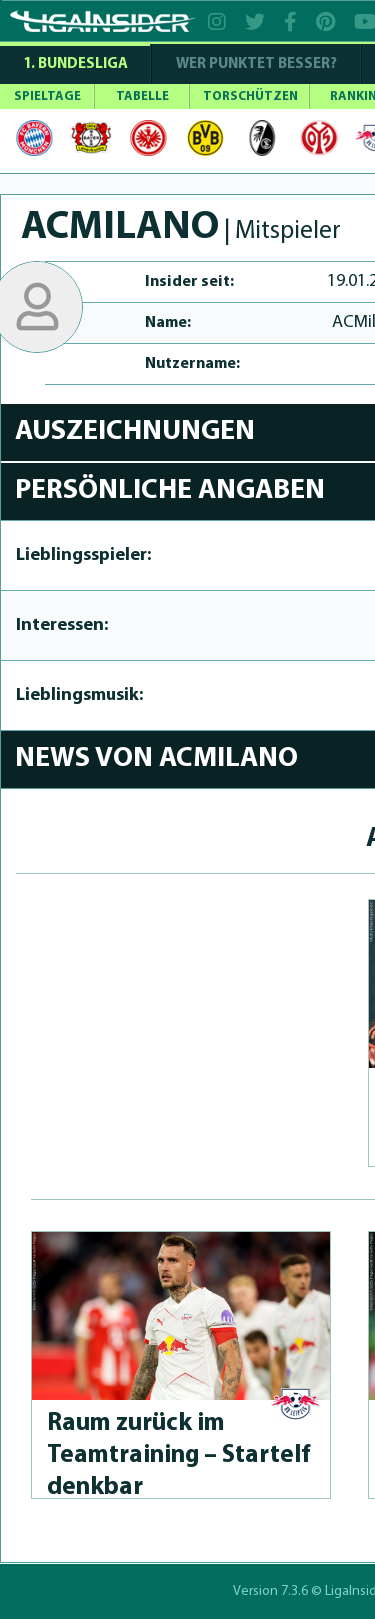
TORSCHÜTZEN (250, 96)
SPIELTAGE (47, 96)
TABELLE (142, 96)
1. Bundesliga (75, 64)
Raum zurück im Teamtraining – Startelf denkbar (178, 1455)
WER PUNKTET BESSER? (256, 64)
